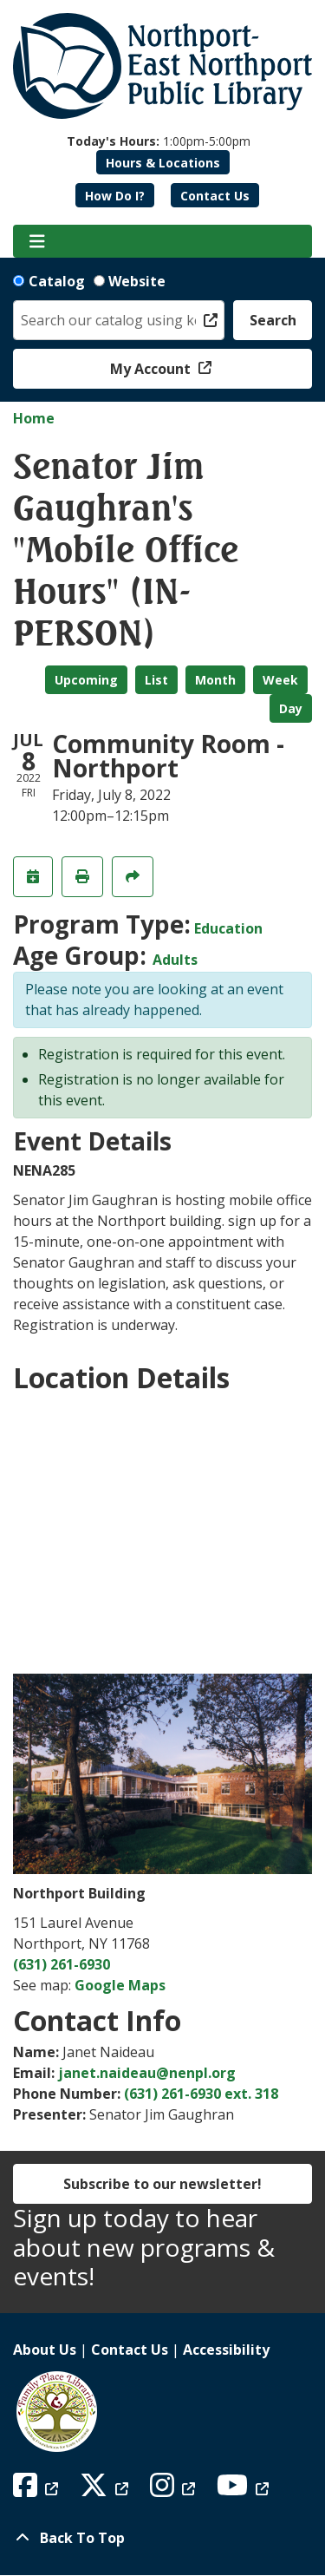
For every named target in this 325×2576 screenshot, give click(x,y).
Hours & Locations (163, 162)
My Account (152, 368)
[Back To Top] (162, 2538)
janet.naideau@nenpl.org (147, 2072)
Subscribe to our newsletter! (162, 2183)
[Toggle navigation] (37, 241)
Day (290, 708)
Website (137, 281)
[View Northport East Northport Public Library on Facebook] (37, 2490)
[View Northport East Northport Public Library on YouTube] (245, 2490)
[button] (158, 141)
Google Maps (120, 1985)
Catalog (57, 281)
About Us (44, 2349)
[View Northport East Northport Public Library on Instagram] (174, 2490)
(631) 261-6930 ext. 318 (201, 2093)
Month (215, 680)
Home (34, 418)
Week (280, 680)
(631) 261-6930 (61, 1964)
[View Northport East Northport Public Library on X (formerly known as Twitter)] (106, 2490)
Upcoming (86, 680)
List (156, 680)
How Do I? (115, 195)
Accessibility (226, 2349)
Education (228, 928)
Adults (175, 959)
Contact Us (215, 195)
